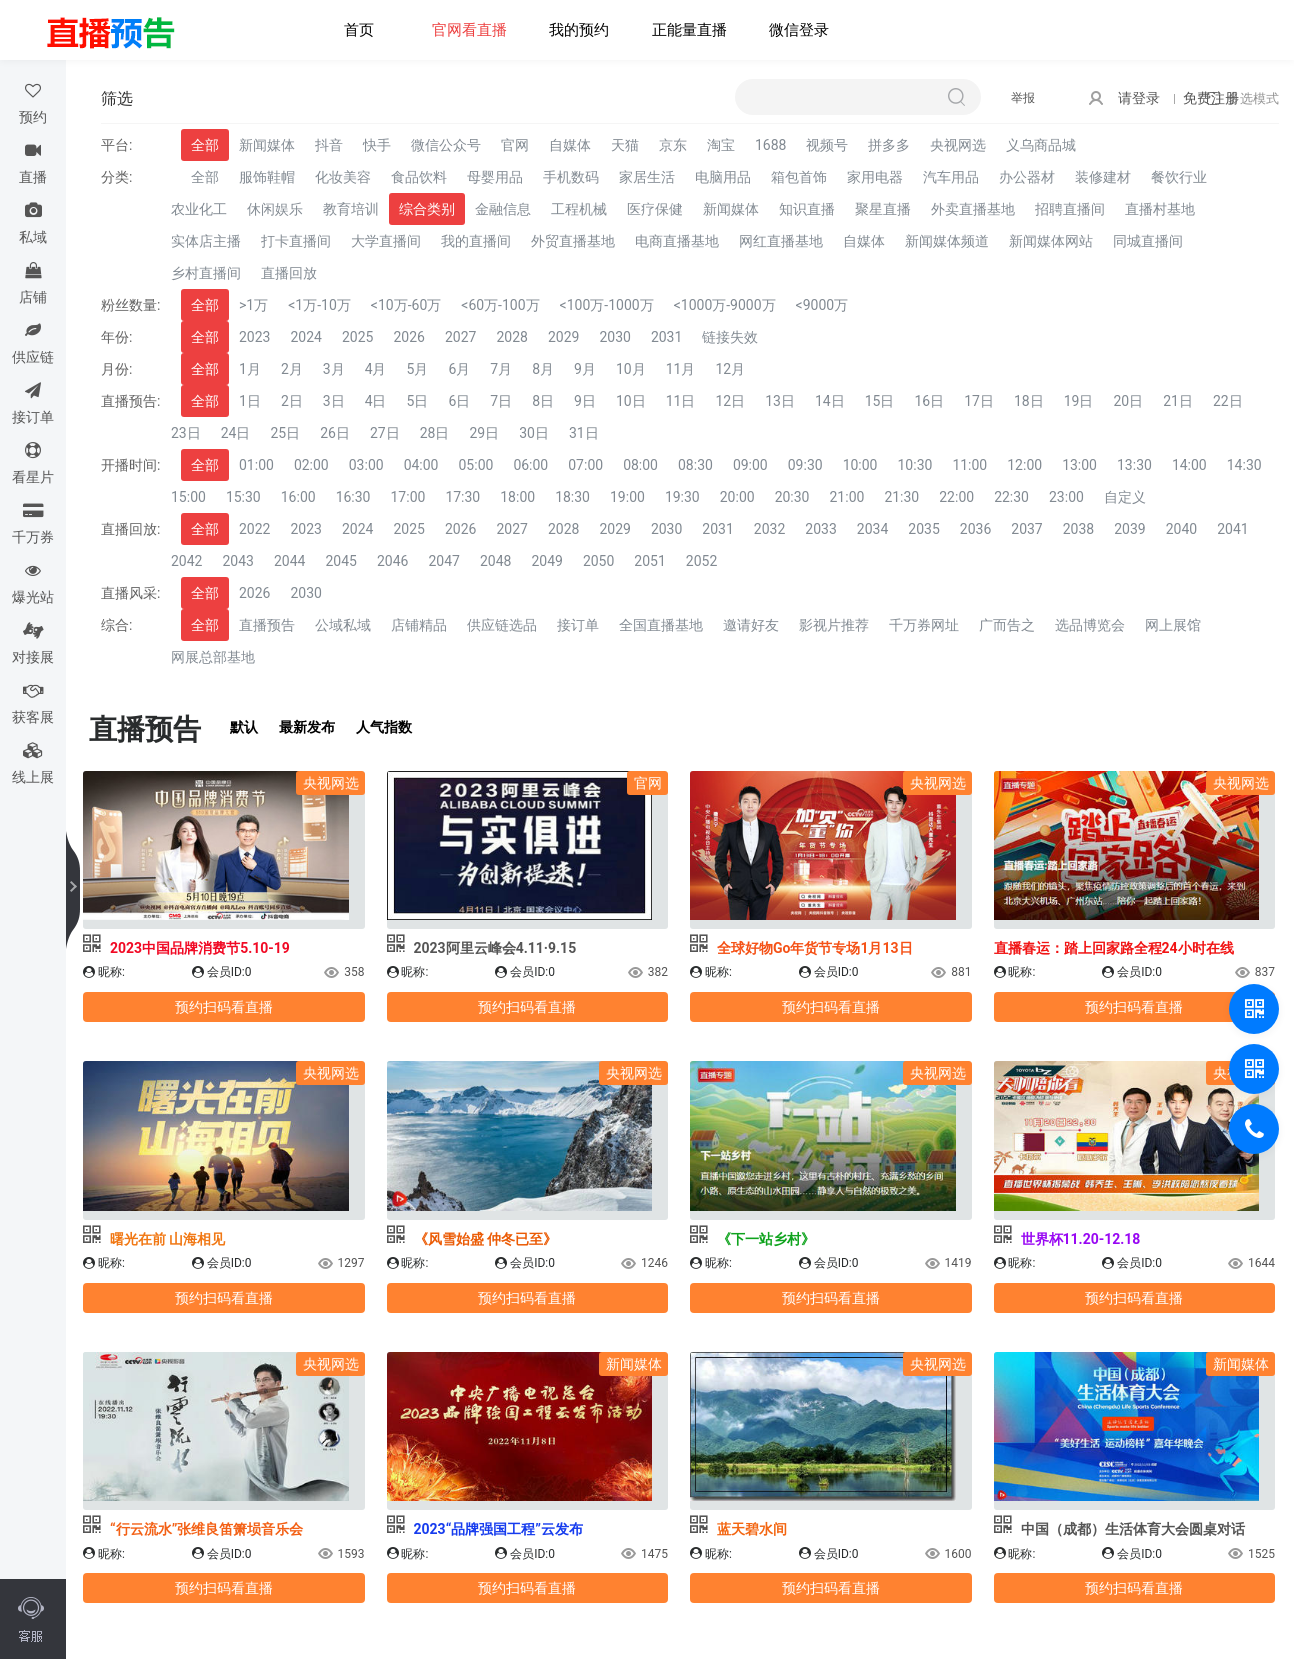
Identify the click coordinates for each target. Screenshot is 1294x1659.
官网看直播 (469, 30)
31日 (584, 433)
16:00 (298, 497)
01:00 (256, 465)
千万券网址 (924, 625)
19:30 (682, 497)
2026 (408, 337)
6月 (459, 369)
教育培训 (351, 209)
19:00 (627, 497)
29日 (485, 433)
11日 (681, 401)
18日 (1029, 401)
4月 (376, 369)
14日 (830, 401)
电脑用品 (723, 177)
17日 (979, 401)
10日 (631, 401)
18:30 (572, 497)
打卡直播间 (296, 241)
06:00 (530, 465)
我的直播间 (476, 241)
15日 (880, 401)
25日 (286, 433)
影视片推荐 (834, 625)
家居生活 (647, 177)
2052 (701, 561)
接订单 (578, 625)
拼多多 (889, 145)
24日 (236, 433)
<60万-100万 (500, 305)
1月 (250, 369)
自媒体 (570, 145)
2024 (305, 337)
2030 (614, 337)
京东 (673, 145)
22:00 (956, 497)
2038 (1078, 529)
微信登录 (799, 30)
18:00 (517, 497)
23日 (186, 433)
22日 (1228, 401)
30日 (534, 433)
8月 (543, 369)
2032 (769, 529)
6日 (459, 401)
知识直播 (807, 209)
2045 (340, 561)
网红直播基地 (781, 241)
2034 (872, 529)
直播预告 (267, 625)
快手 (377, 145)
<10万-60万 (406, 305)
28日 (435, 433)
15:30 (243, 497)
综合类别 (427, 209)
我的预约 (579, 30)
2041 (1232, 529)
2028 (511, 337)
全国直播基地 (661, 625)
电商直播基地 (677, 241)
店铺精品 (419, 625)
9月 (585, 369)
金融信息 (503, 209)
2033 (820, 529)
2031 (666, 337)
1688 (770, 145)
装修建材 (1103, 177)
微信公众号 (446, 145)
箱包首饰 (799, 177)
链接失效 (730, 337)
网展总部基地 (213, 657)
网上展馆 (1173, 625)
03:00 (366, 465)
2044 (289, 561)
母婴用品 (495, 177)
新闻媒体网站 (1051, 241)
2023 (254, 337)
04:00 (421, 465)
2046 (392, 561)
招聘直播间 (1070, 209)
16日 (929, 401)
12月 (730, 369)
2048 (495, 561)
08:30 (695, 465)
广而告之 (1007, 625)
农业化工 (199, 209)
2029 (563, 337)
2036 (975, 529)
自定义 (1125, 497)
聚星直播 (883, 209)
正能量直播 (689, 30)
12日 (730, 401)
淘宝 (721, 145)
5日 (418, 401)
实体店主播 (206, 241)
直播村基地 (1160, 209)
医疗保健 (655, 209)
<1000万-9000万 (725, 305)
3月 (334, 369)
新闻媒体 (267, 145)
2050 (598, 561)
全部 (205, 145)
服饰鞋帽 (267, 177)
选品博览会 (1090, 625)
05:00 (476, 465)
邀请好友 (751, 625)
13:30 (1134, 465)
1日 (250, 401)
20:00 (737, 497)
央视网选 (958, 145)
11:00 (969, 465)
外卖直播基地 (973, 209)
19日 (1079, 401)
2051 (649, 561)
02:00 (311, 465)
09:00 (750, 465)
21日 (1178, 401)
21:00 (847, 497)
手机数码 (571, 177)
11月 (681, 369)
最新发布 (307, 727)
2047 (443, 561)
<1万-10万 (319, 305)
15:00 (188, 497)
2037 (1026, 529)
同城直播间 (1148, 241)
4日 (376, 401)
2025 (357, 337)
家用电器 (875, 177)
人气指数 (384, 727)
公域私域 (343, 625)
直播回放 (289, 273)
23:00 (1066, 497)
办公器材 (1027, 177)
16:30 (353, 497)
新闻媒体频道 (947, 241)
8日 (543, 401)
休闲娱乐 (275, 209)
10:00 (860, 465)
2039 (1129, 529)
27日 (385, 433)
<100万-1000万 (607, 305)
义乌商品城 (1041, 145)
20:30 (792, 497)
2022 (254, 529)
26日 (335, 433)
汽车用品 (951, 177)
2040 (1181, 529)
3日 (334, 401)
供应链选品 (502, 625)
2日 (292, 401)
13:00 (1079, 465)
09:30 (805, 465)
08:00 (640, 465)
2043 (237, 561)
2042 (186, 561)
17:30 (462, 497)
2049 (546, 561)
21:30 (901, 497)
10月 (631, 369)
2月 (292, 369)
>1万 (253, 305)
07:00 (585, 465)
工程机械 (579, 209)
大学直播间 (386, 241)
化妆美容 (343, 177)
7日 (501, 401)
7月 (501, 369)
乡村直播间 (206, 273)
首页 (359, 30)
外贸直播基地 (573, 241)
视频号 (827, 145)
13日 (780, 401)
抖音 (329, 145)
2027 (460, 337)
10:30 (915, 465)
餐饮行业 (1179, 177)
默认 (244, 727)
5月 (418, 369)
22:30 (1011, 497)
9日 (585, 401)
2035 (923, 529)
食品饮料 (419, 177)
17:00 (408, 497)
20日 (1128, 401)
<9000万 (822, 305)
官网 (515, 145)
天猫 (625, 145)
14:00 (1189, 465)
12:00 (1024, 465)
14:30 (1244, 465)
